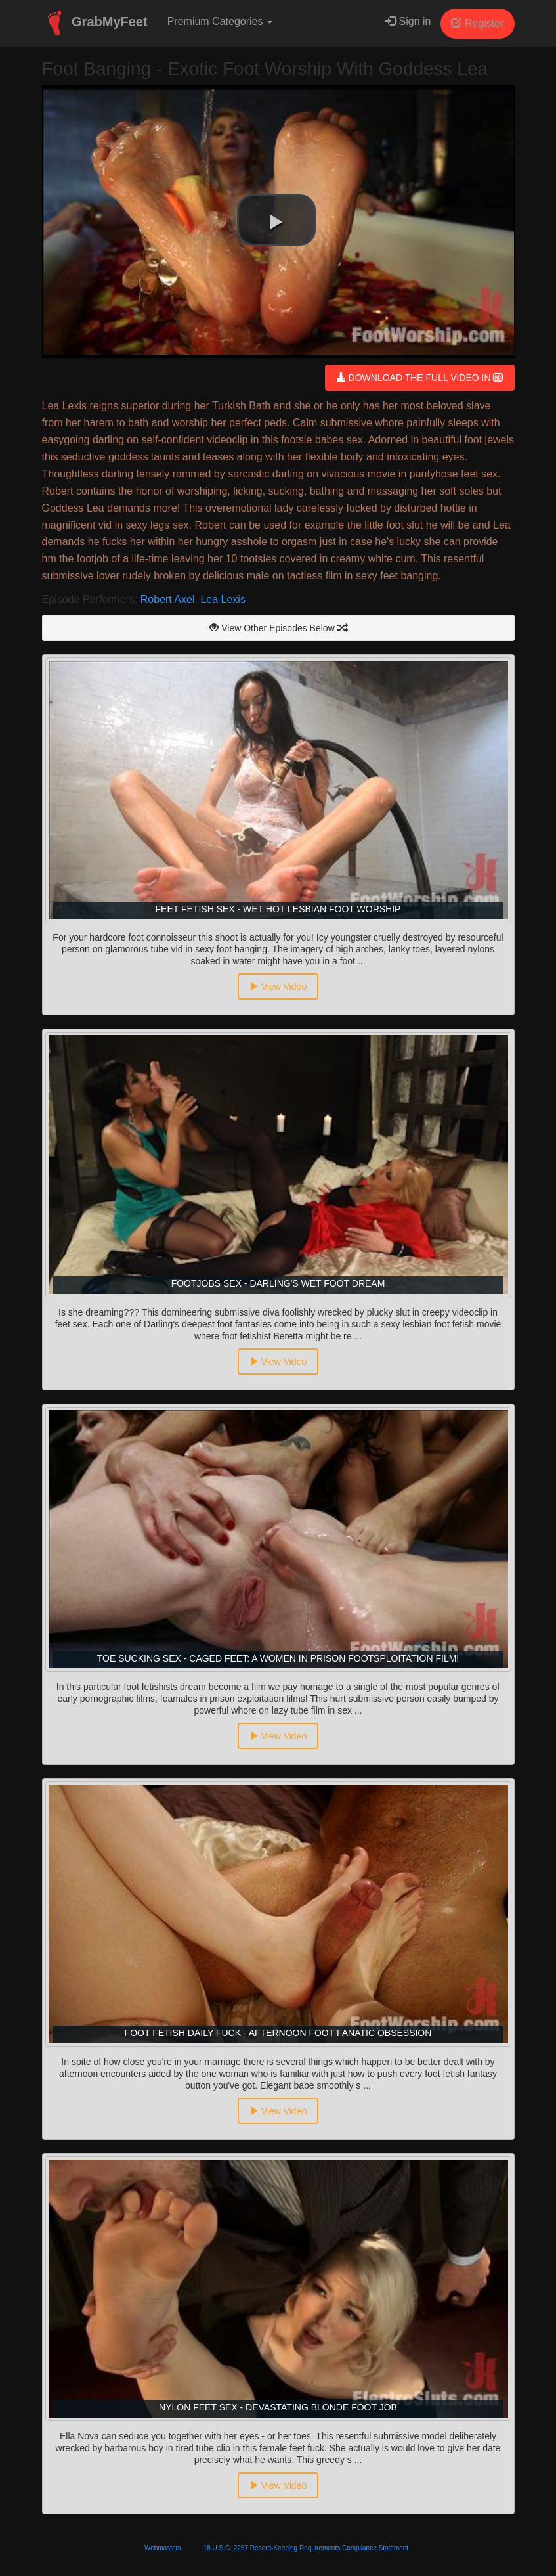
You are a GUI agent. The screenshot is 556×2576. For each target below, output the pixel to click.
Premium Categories (219, 21)
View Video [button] (278, 986)
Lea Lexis (223, 599)
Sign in (408, 21)
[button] (276, 220)
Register (477, 23)
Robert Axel (167, 599)
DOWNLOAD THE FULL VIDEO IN (420, 377)
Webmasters (162, 2548)
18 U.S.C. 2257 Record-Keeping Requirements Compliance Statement (305, 2548)
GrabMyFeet (95, 23)
